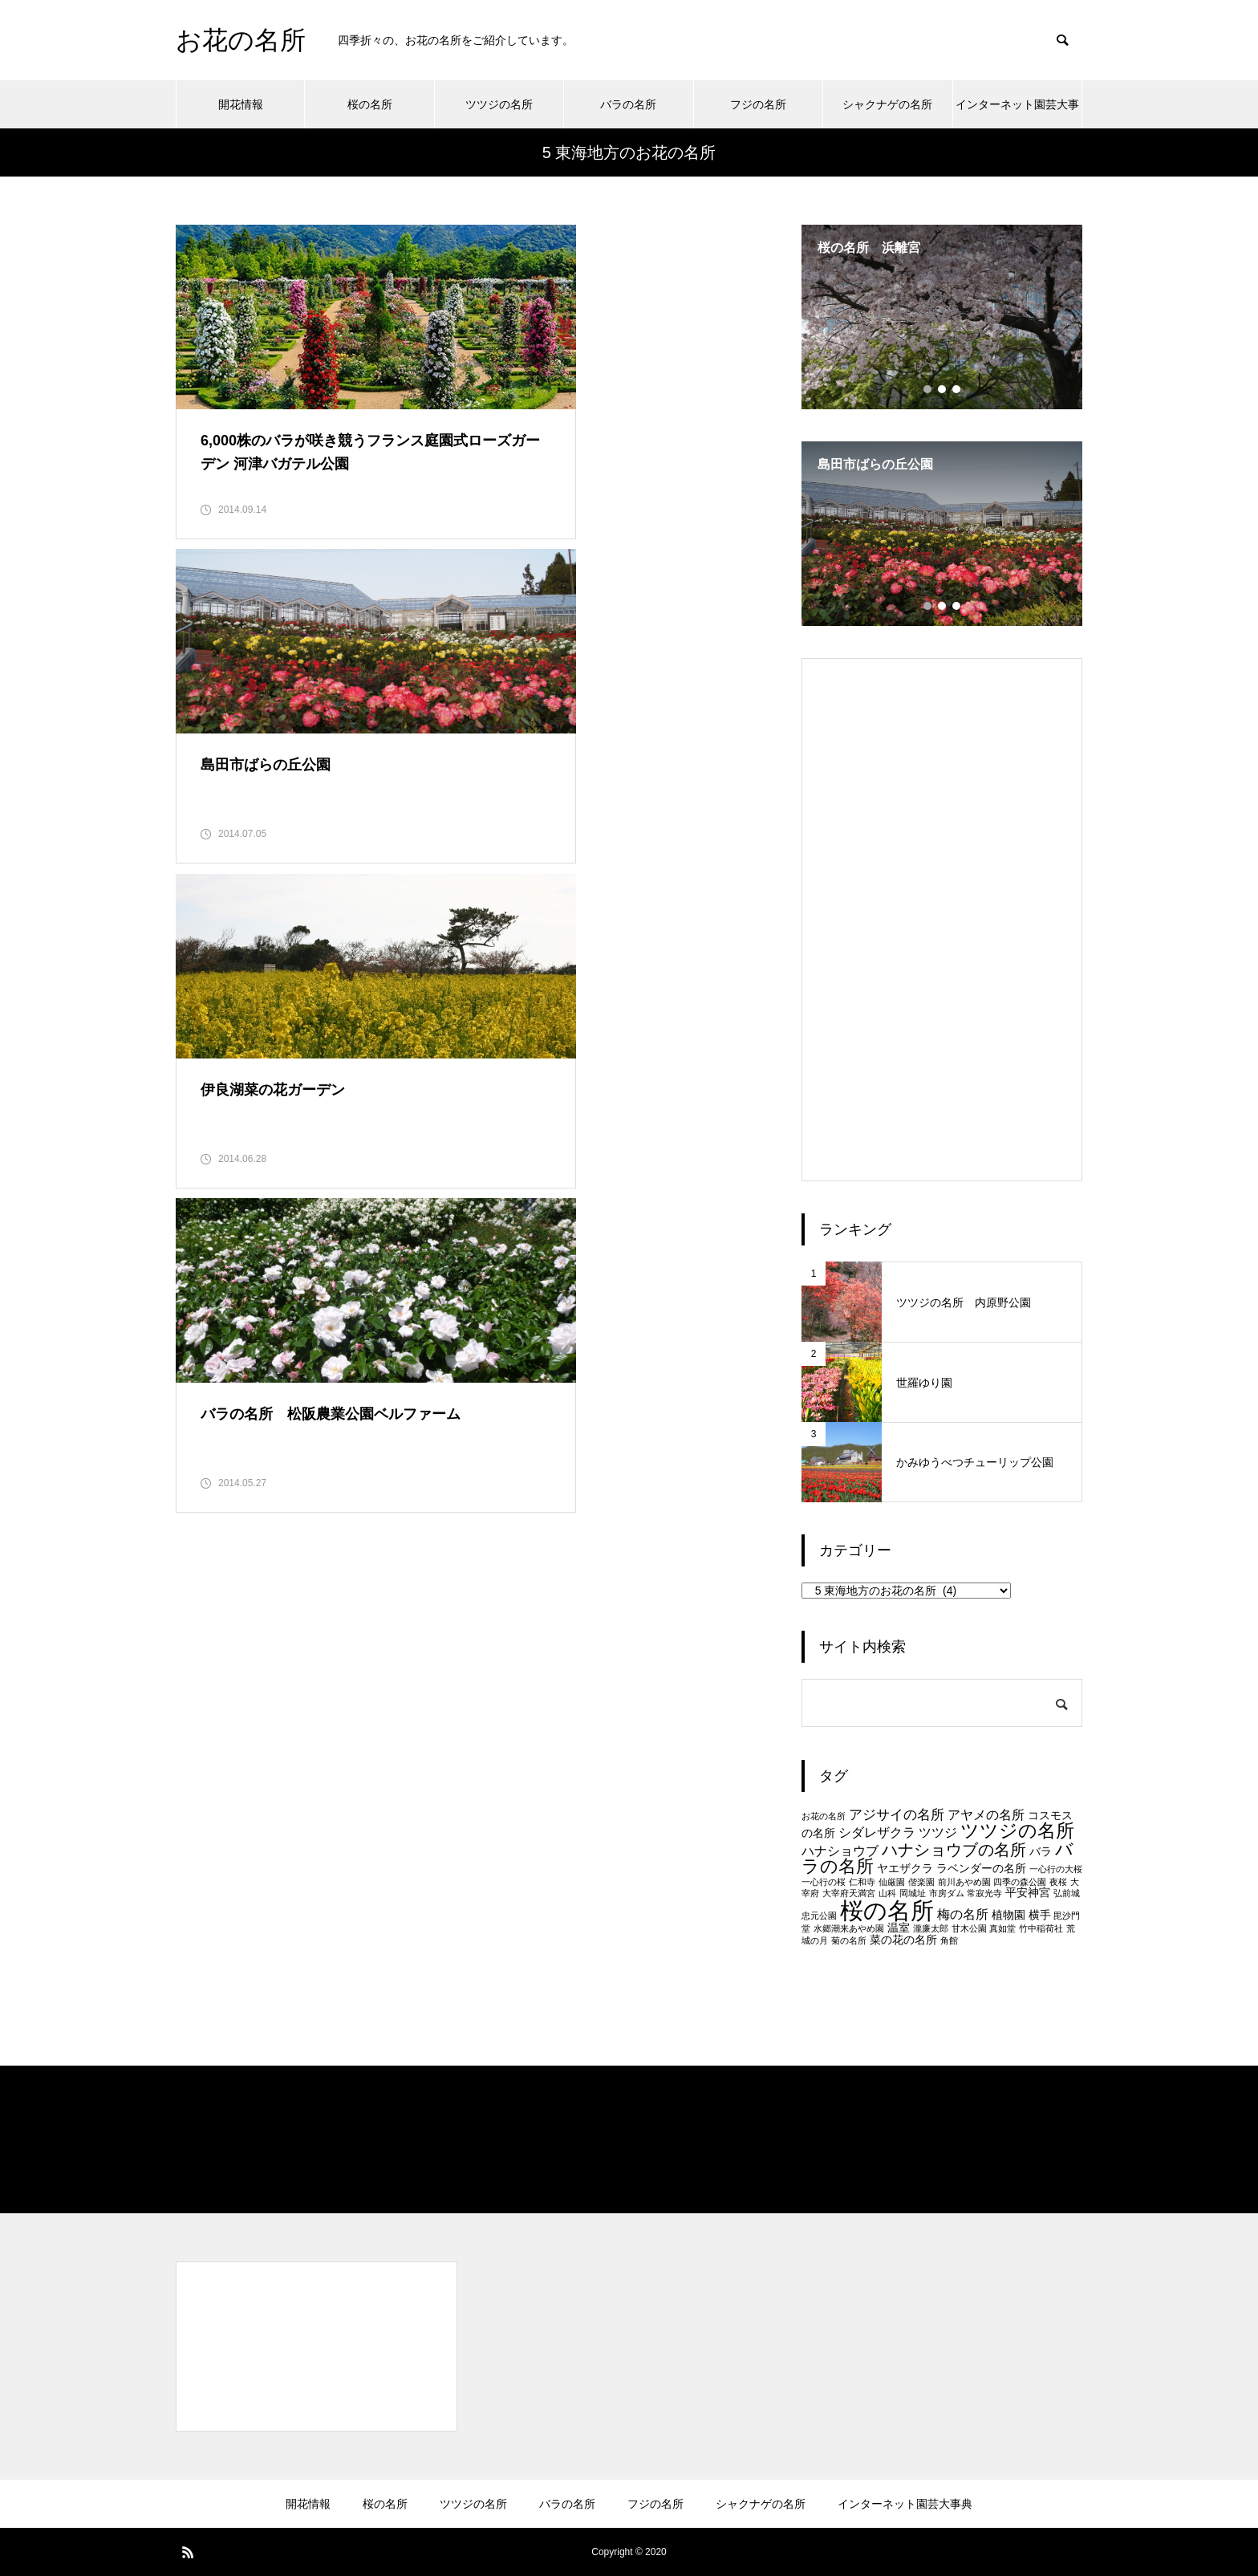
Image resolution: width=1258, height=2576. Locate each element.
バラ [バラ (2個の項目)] (1040, 1852)
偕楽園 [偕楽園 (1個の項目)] (921, 1882)
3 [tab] (957, 389)
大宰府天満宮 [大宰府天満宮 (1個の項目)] (848, 1893)
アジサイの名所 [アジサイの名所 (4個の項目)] (896, 1814)
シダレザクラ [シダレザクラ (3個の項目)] (876, 1832)
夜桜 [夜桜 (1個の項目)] (1058, 1882)
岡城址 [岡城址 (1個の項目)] (912, 1893)
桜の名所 (369, 104)
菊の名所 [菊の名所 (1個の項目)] (848, 1940)
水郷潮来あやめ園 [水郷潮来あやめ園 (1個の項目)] (849, 1928)
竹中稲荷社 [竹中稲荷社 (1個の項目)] (1041, 1928)
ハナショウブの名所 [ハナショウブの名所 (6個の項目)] (954, 1850)
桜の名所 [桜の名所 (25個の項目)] (887, 1910)
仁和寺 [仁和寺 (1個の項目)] (862, 1882)
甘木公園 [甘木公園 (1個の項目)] (969, 1928)
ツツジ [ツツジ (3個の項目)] (938, 1832)
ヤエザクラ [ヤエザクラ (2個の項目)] (905, 1869)
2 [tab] (943, 389)
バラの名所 (628, 104)
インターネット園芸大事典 (1017, 113)
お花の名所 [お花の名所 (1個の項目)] (823, 1816)
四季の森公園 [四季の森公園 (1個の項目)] (1019, 1882)
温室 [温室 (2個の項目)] (898, 1928)
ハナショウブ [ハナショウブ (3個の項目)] (840, 1851)
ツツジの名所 (499, 104)
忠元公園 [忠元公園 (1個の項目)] (819, 1915)
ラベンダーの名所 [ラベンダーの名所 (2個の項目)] (981, 1869)
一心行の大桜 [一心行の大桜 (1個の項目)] (1055, 1869)
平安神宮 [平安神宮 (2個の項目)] (1027, 1893)
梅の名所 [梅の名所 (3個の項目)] (962, 1914)
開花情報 (240, 104)
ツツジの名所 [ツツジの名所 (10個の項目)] (1017, 1830)
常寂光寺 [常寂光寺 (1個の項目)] (984, 1893)
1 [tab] (928, 389)
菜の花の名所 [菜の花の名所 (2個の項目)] (903, 1940)
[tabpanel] (941, 317)
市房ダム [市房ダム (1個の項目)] (946, 1893)
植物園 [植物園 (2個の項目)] (1008, 1915)
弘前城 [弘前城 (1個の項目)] (1066, 1893)
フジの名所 (758, 104)
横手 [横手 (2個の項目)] (1040, 1915)
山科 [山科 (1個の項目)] (887, 1893)
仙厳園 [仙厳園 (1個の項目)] (892, 1882)
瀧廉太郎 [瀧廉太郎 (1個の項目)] (930, 1928)
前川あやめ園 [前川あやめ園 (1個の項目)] (964, 1882)
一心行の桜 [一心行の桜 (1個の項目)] (823, 1882)
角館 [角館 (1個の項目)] (949, 1940)
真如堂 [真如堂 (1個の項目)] (1002, 1928)
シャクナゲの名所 (887, 104)
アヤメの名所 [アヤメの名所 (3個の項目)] (986, 1815)
